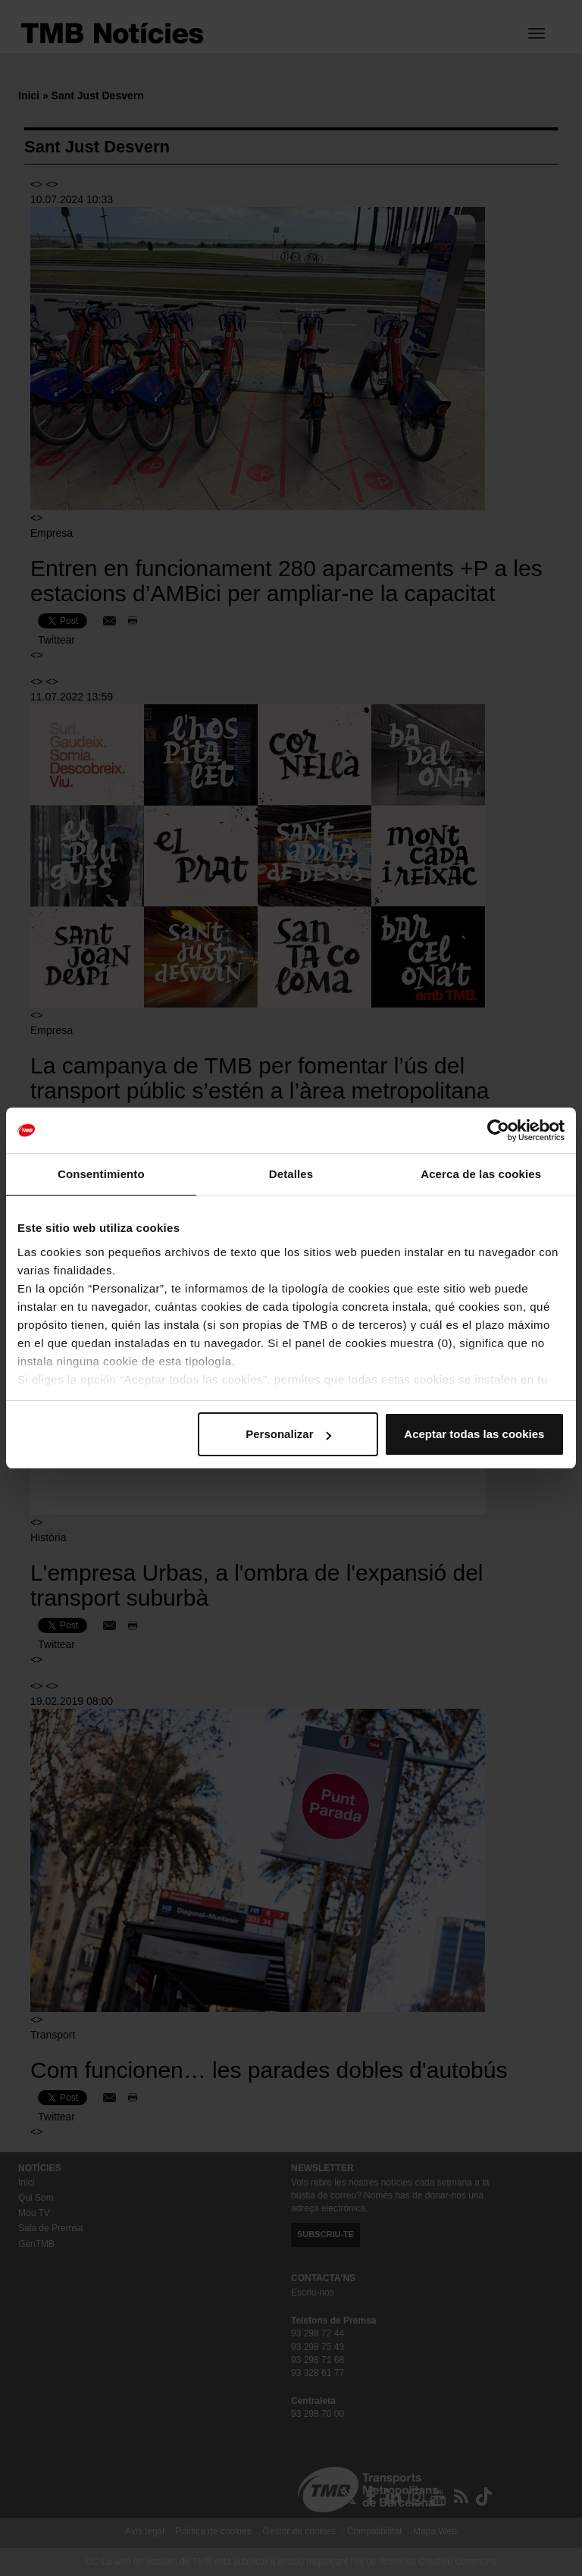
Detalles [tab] (291, 1173)
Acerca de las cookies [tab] (481, 1173)
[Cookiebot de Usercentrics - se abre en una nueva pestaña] (498, 1130)
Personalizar (288, 1433)
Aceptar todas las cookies (474, 1433)
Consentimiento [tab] (101, 1173)
